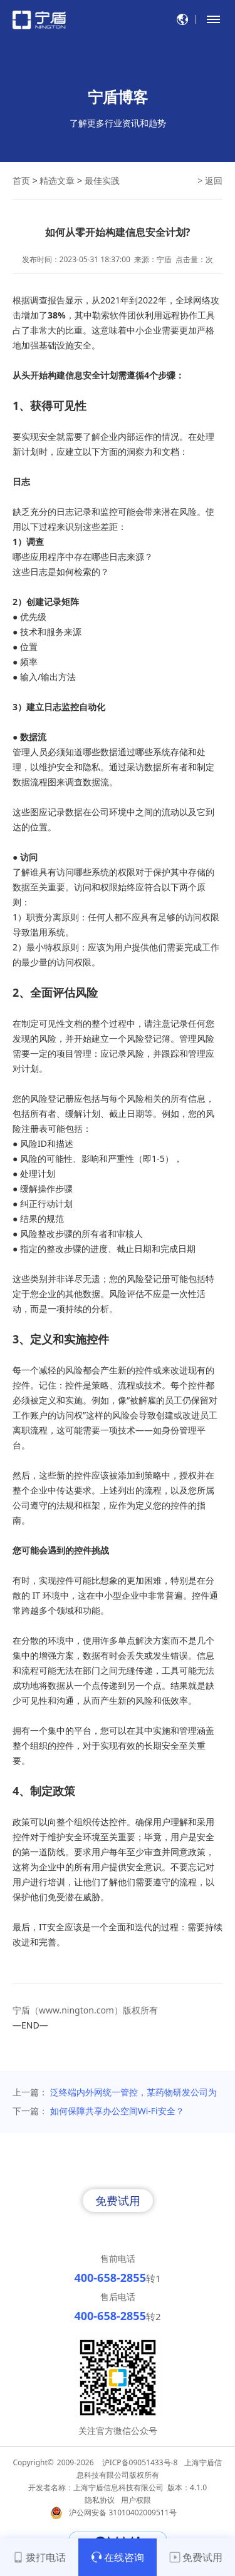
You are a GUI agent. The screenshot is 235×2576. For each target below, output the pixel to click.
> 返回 (209, 180)
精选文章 (57, 180)
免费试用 (117, 2200)
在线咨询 (117, 2557)
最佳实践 (102, 180)
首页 (21, 180)
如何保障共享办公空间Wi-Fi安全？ (117, 2111)
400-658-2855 (109, 2277)
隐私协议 (100, 2500)
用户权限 (136, 2500)
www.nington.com (76, 2010)
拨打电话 (39, 2557)
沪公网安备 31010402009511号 (123, 2512)
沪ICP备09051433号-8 (140, 2462)
